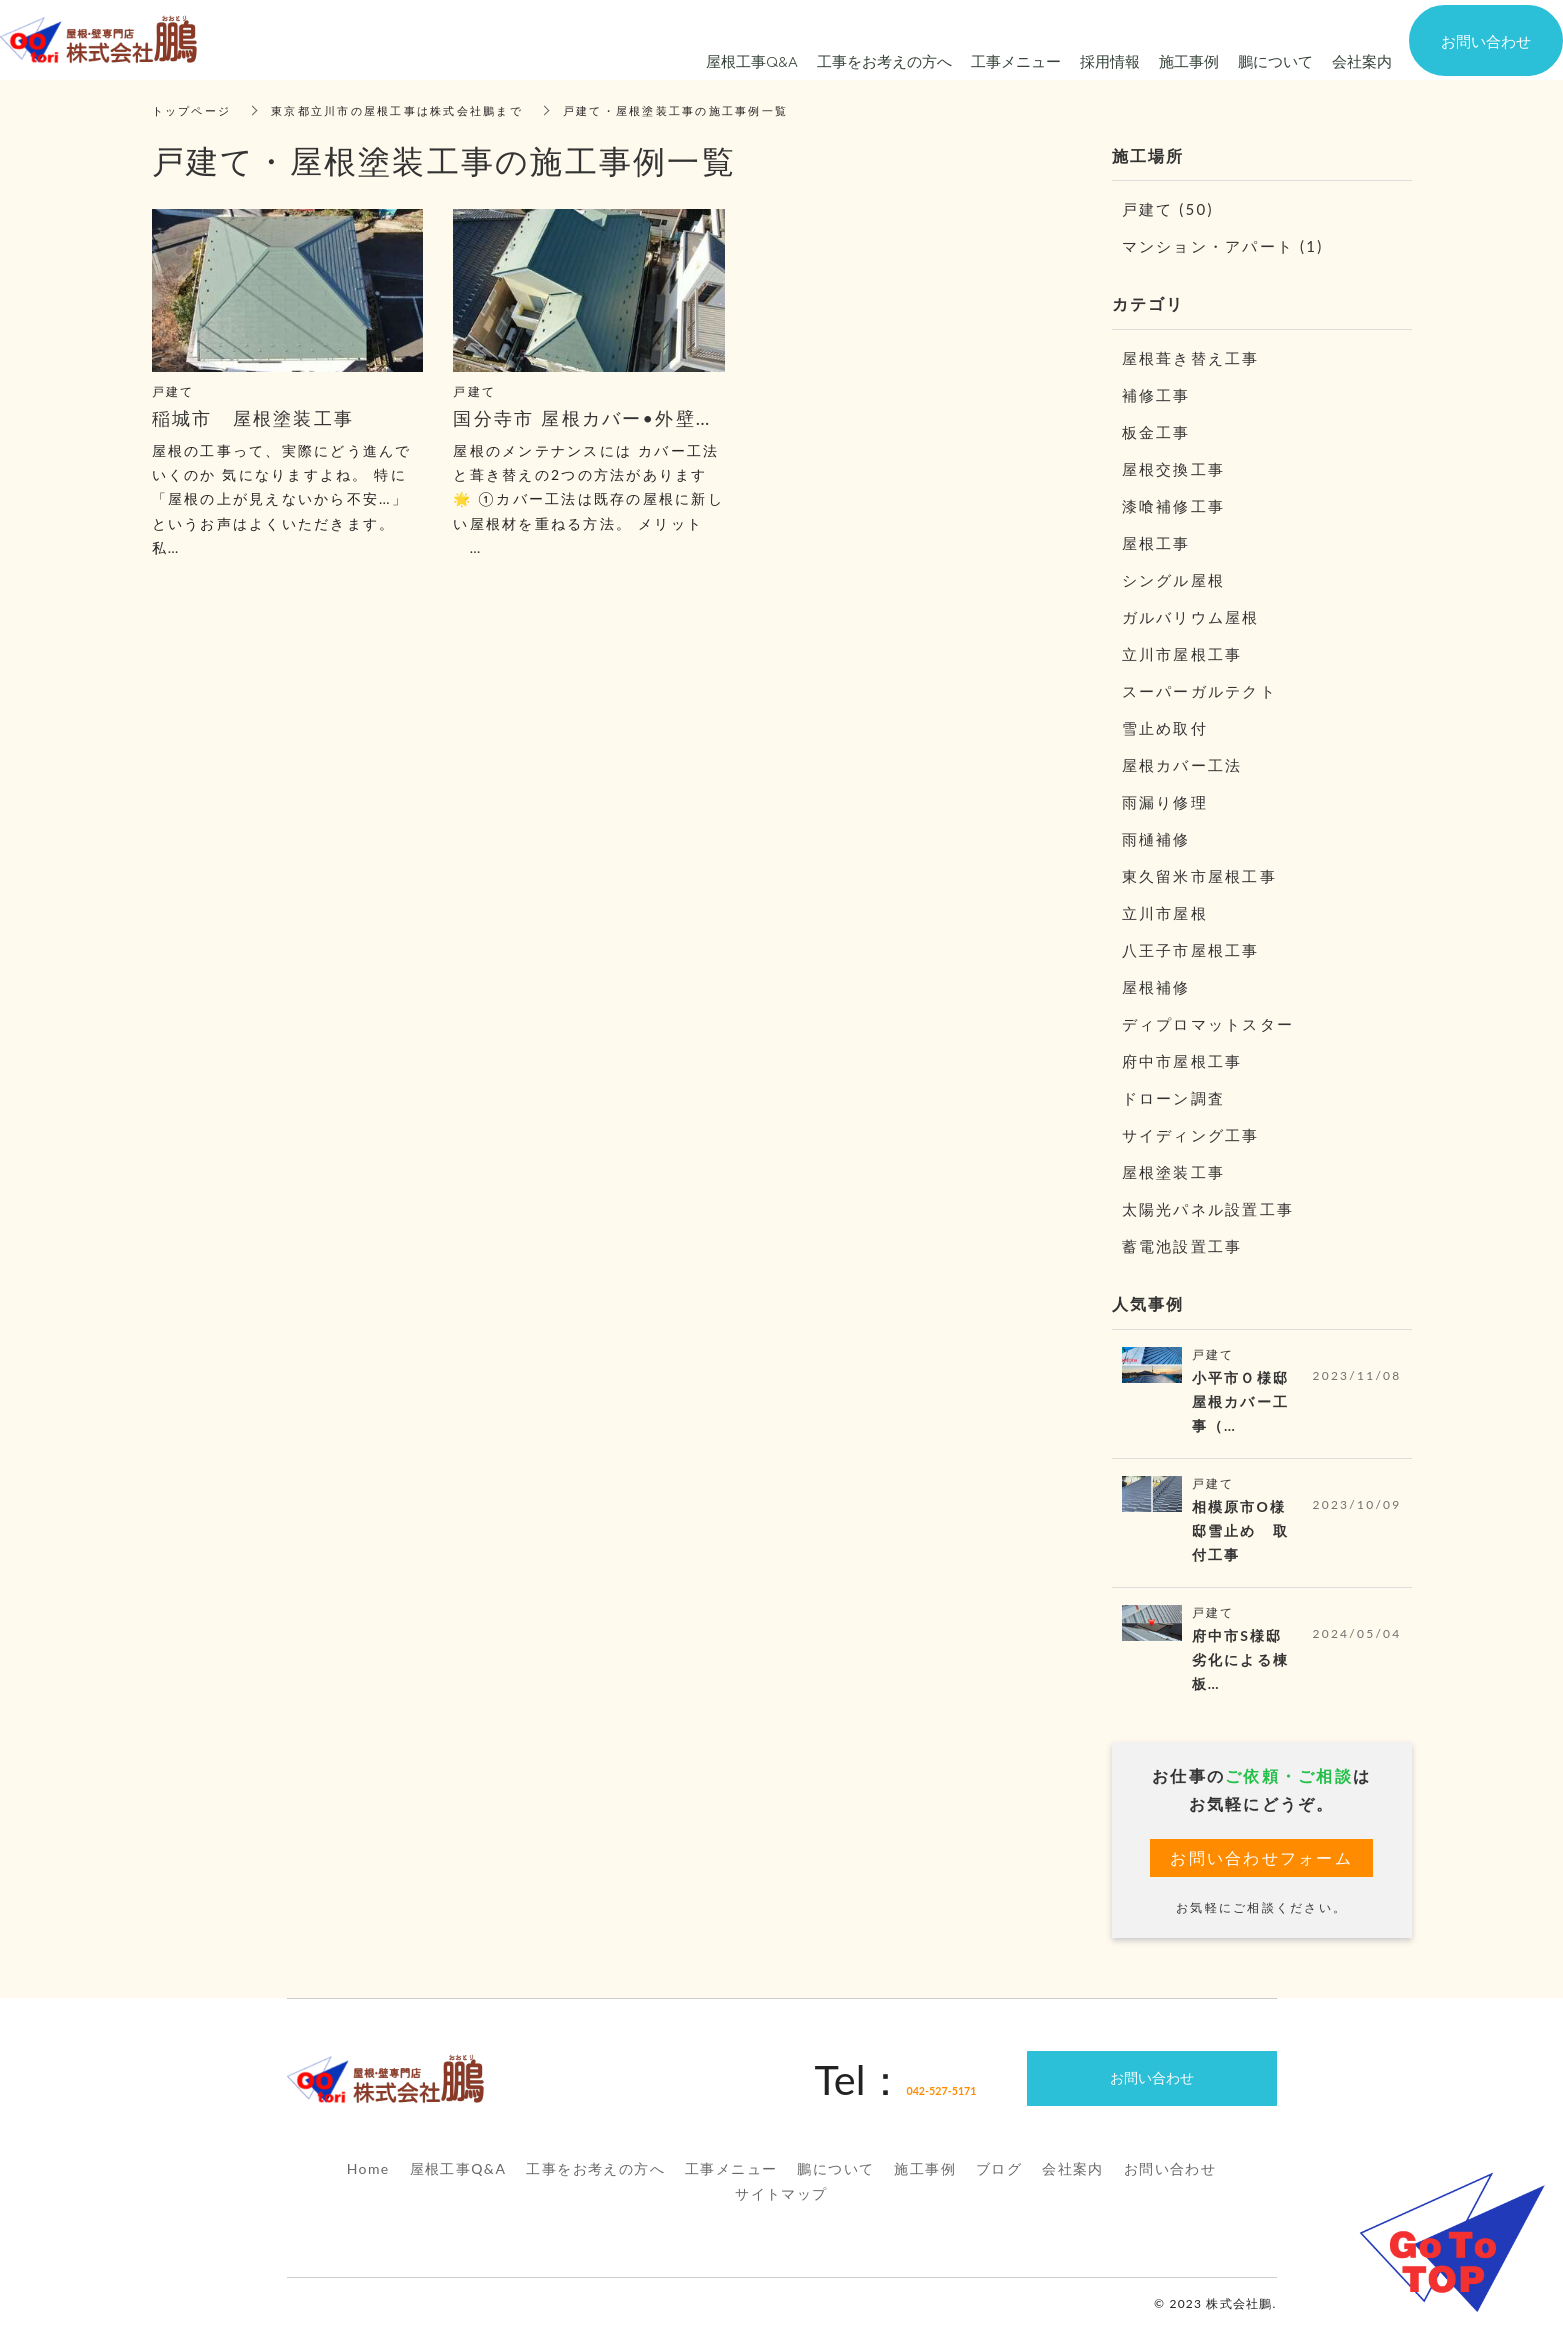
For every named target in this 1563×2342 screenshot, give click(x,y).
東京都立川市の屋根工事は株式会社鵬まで (412, 110)
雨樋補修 (1156, 839)
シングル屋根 (1174, 580)
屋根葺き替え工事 (1191, 358)
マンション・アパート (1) (1223, 246)
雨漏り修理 (1165, 802)
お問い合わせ (1170, 2181)
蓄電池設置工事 (1182, 1246)
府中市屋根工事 (1182, 1061)
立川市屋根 (1165, 913)
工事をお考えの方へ (595, 2181)
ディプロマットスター (1208, 1024)
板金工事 (1156, 432)
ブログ (999, 2181)
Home (368, 2181)
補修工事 (1156, 395)
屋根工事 (1156, 543)
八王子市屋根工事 (1191, 950)
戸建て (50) (1168, 209)
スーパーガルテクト (1199, 691)
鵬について (835, 2181)
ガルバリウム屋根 (1191, 617)
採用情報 (1110, 60)
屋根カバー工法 (1182, 765)
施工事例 (925, 2181)
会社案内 (1073, 2181)
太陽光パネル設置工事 (1208, 1209)
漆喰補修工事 (1174, 506)
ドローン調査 (1174, 1098)
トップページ (195, 110)
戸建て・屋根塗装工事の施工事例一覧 (709, 110)
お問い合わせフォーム (1261, 1869)
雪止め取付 (1165, 728)
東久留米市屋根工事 (1199, 876)
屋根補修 (1156, 987)
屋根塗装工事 (1174, 1172)
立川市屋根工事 (1182, 654)
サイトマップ (781, 2207)
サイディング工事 (1191, 1135)
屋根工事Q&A (458, 2181)
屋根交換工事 (1174, 469)
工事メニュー (731, 2181)
